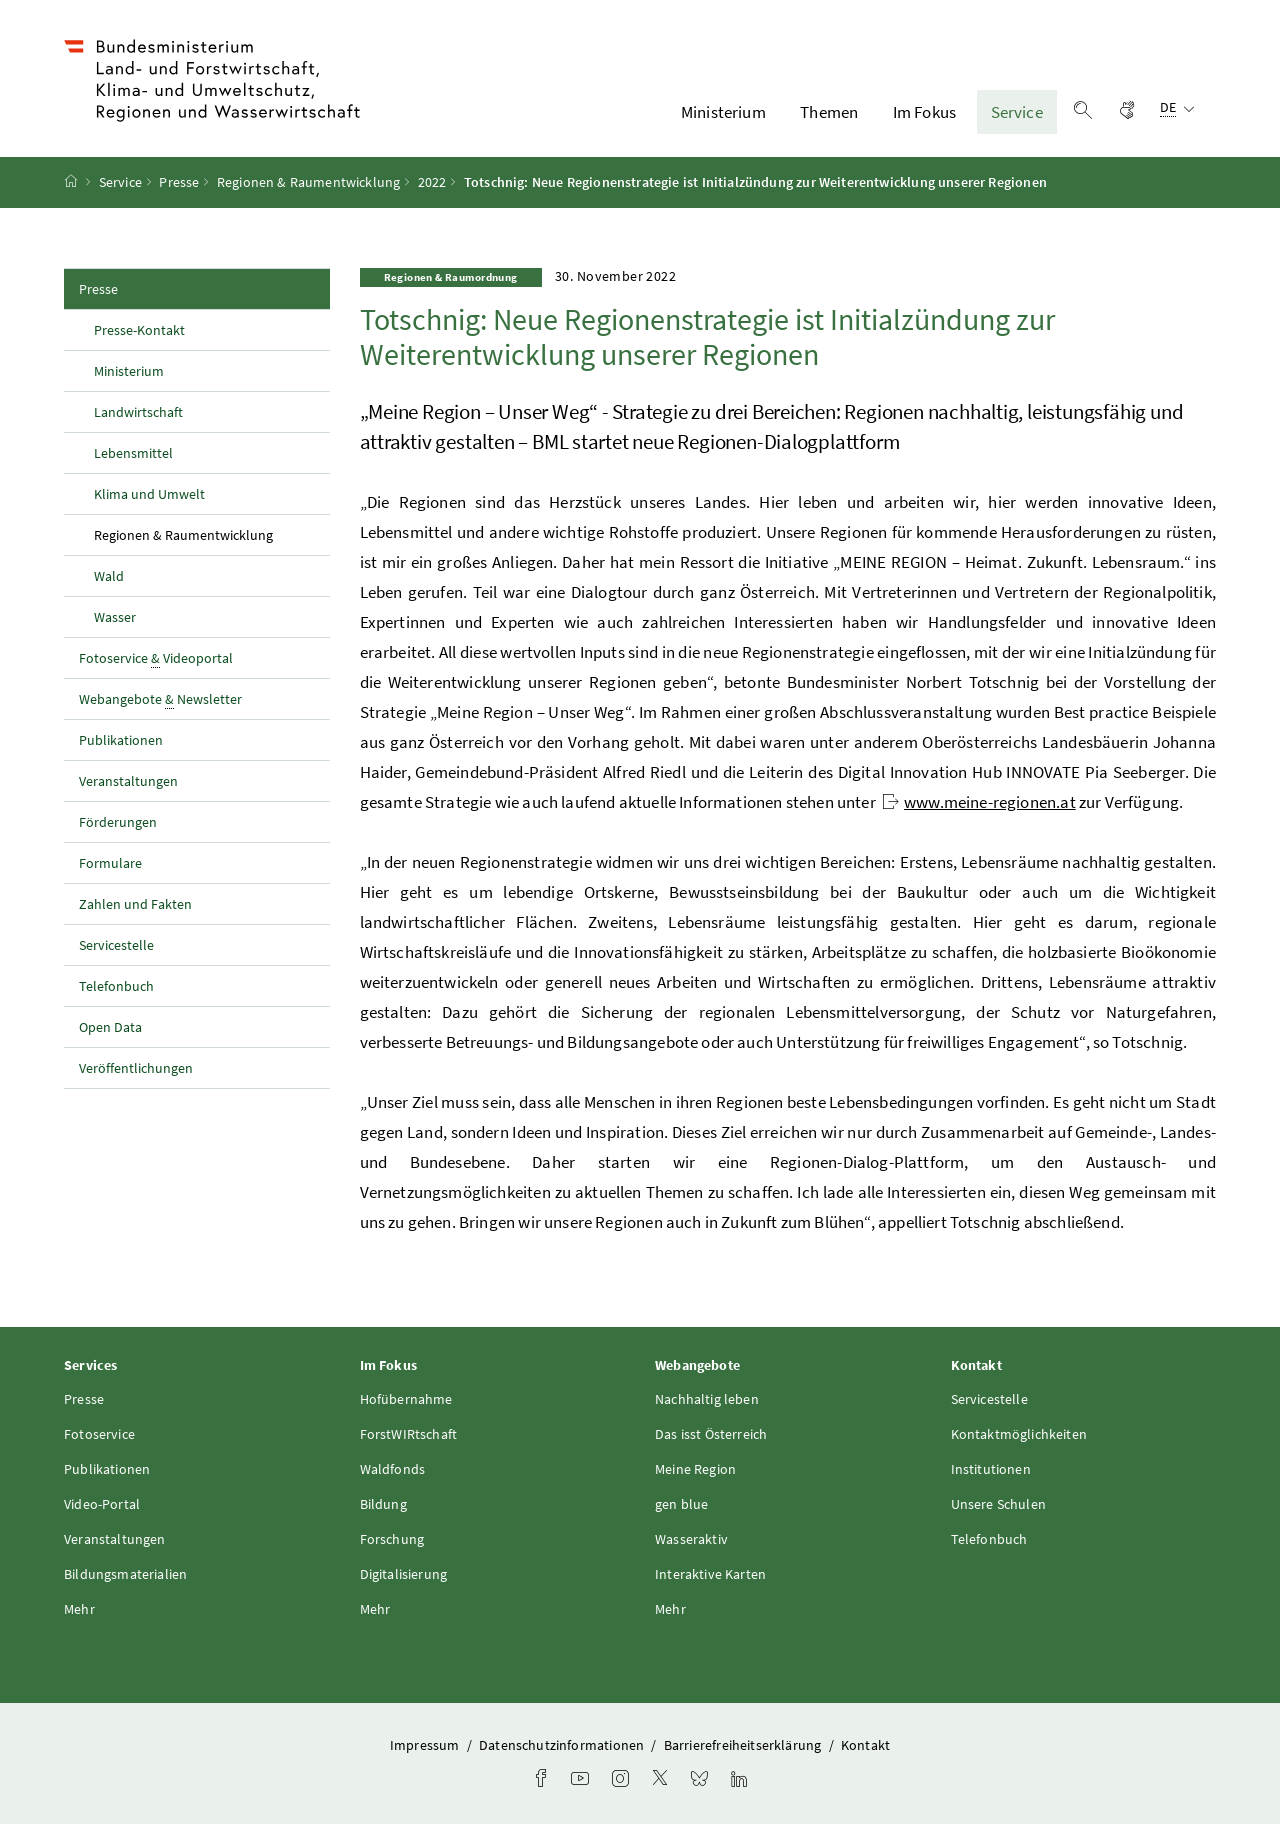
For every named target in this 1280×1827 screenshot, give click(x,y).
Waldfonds (393, 1471)
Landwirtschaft (138, 414)
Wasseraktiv (691, 1541)
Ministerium (723, 113)
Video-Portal (102, 1506)
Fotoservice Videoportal (156, 660)
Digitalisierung (404, 1576)
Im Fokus (924, 113)
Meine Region (695, 1471)
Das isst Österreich (711, 1436)
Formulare (110, 865)
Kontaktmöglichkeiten (1019, 1436)
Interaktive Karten (710, 1576)
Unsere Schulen (998, 1506)
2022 (432, 185)
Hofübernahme (406, 1401)
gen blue (681, 1506)
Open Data (110, 1029)
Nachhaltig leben (707, 1401)
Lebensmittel (133, 455)
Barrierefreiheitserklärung (744, 1747)
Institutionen (991, 1471)
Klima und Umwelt (149, 496)
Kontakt (865, 1747)
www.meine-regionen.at (979, 805)
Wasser (115, 619)
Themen (829, 113)
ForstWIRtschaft (409, 1436)
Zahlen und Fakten (135, 906)
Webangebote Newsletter (160, 701)
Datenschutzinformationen (563, 1747)
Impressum (426, 1747)
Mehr (79, 1611)
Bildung (383, 1506)
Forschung (392, 1541)
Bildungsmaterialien (125, 1576)
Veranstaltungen (128, 783)
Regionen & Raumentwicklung (309, 185)
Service (1017, 113)
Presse (179, 185)
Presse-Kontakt (139, 332)
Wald (109, 578)
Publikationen (121, 742)
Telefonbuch (116, 988)
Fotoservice (99, 1436)
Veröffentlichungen (136, 1070)
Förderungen (118, 824)
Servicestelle (116, 947)
